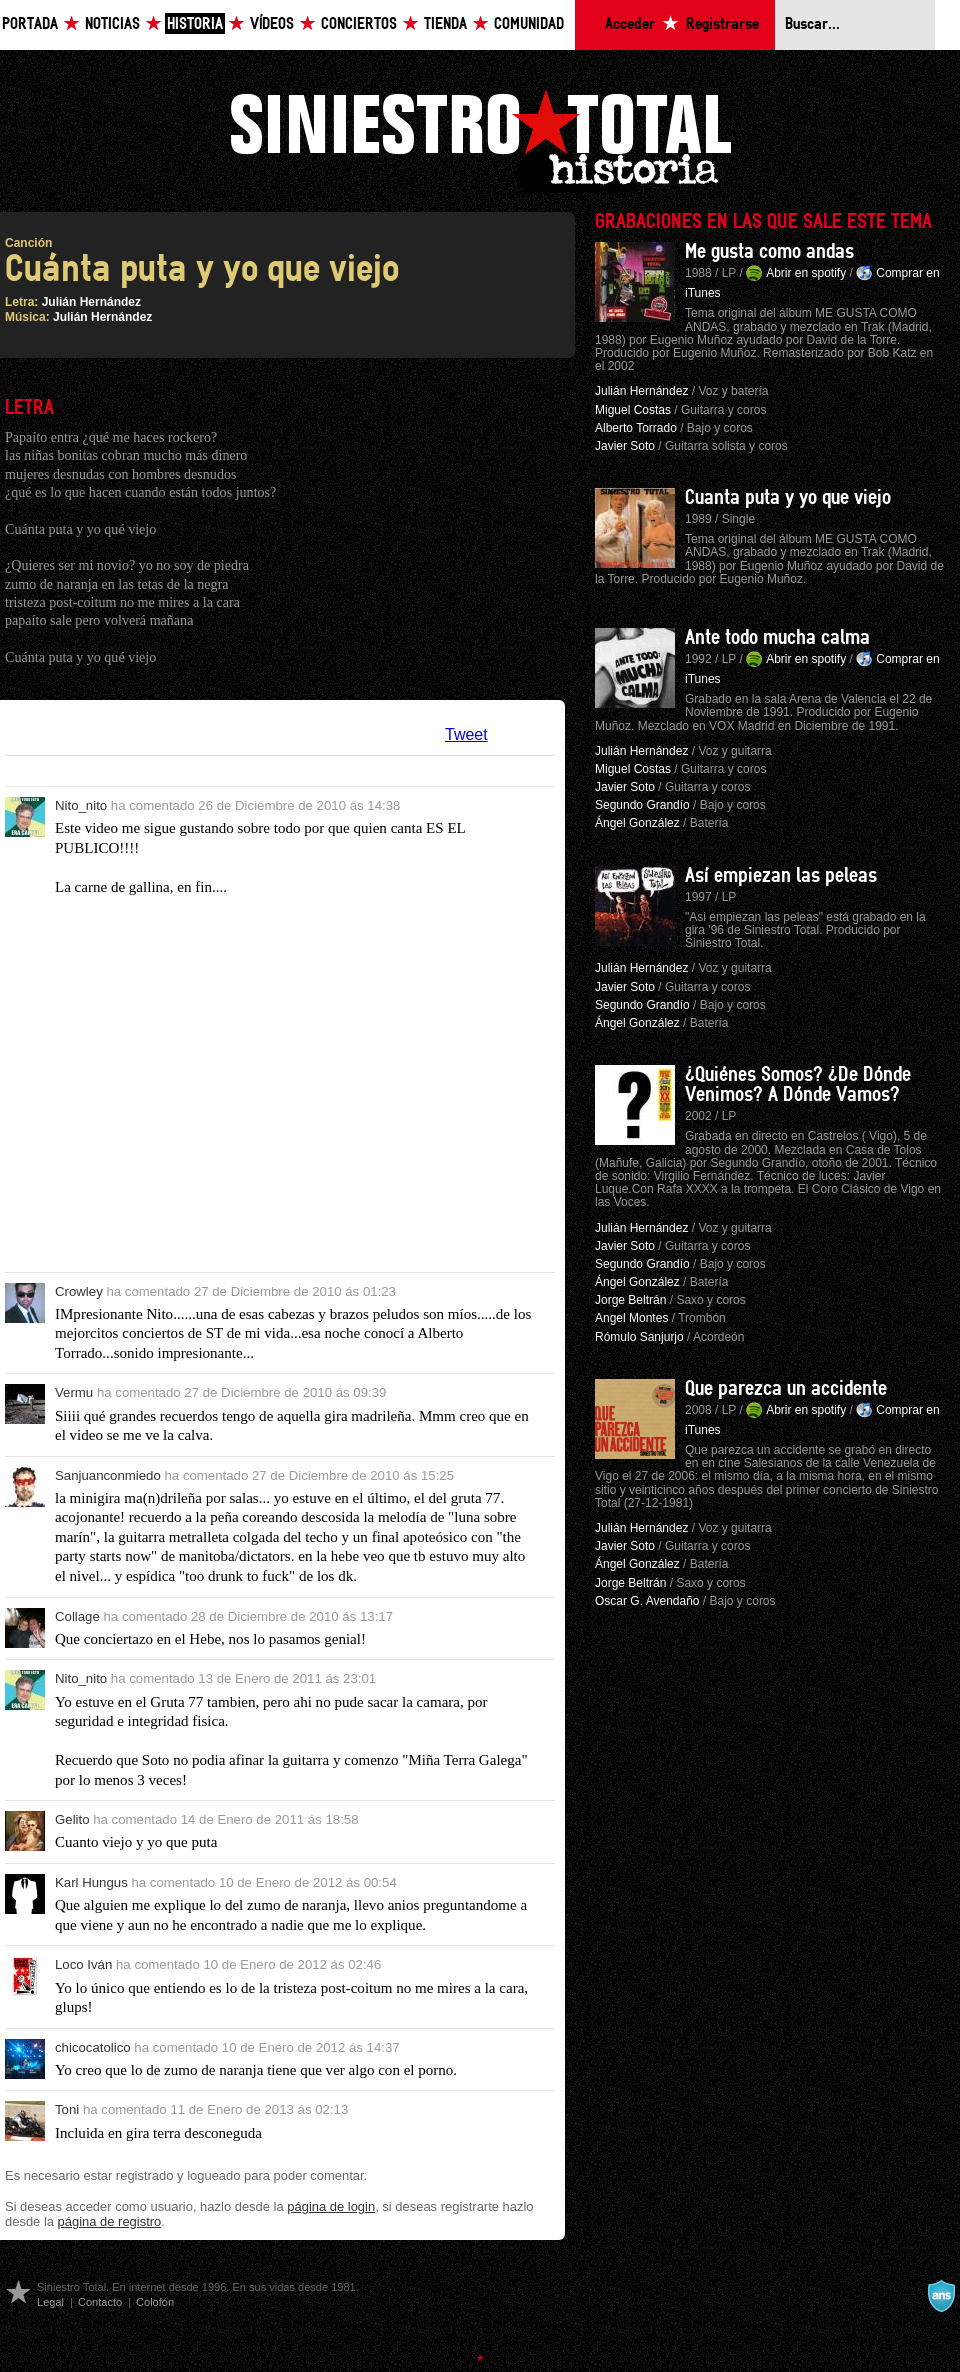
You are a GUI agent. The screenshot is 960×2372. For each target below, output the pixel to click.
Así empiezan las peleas (781, 876)
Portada (30, 24)
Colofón (155, 2302)
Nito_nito (81, 805)
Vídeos (272, 24)
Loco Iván (83, 1964)
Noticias (112, 24)
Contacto (100, 2302)
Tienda (445, 24)
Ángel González (637, 823)
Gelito (72, 1819)
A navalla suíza (941, 2296)
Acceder (630, 24)
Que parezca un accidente (786, 1389)
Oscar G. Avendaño (647, 1601)
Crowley (79, 1291)
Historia (195, 24)
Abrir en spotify (806, 273)
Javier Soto (625, 446)
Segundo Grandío (642, 805)
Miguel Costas (633, 410)
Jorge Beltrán (630, 1300)
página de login (331, 2206)
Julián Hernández (91, 302)
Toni (67, 2109)
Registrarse (722, 24)
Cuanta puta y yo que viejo (788, 498)
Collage (77, 1616)
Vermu (74, 1392)
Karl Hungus (91, 1882)
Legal (50, 2302)
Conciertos (359, 24)
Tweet (466, 734)
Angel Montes (631, 1318)
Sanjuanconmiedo (108, 1475)
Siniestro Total (480, 138)
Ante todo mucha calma (777, 638)
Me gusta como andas (769, 252)
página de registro (110, 2221)
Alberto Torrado (636, 428)
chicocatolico (93, 2047)
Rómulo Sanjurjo (639, 1337)
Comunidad (529, 24)
